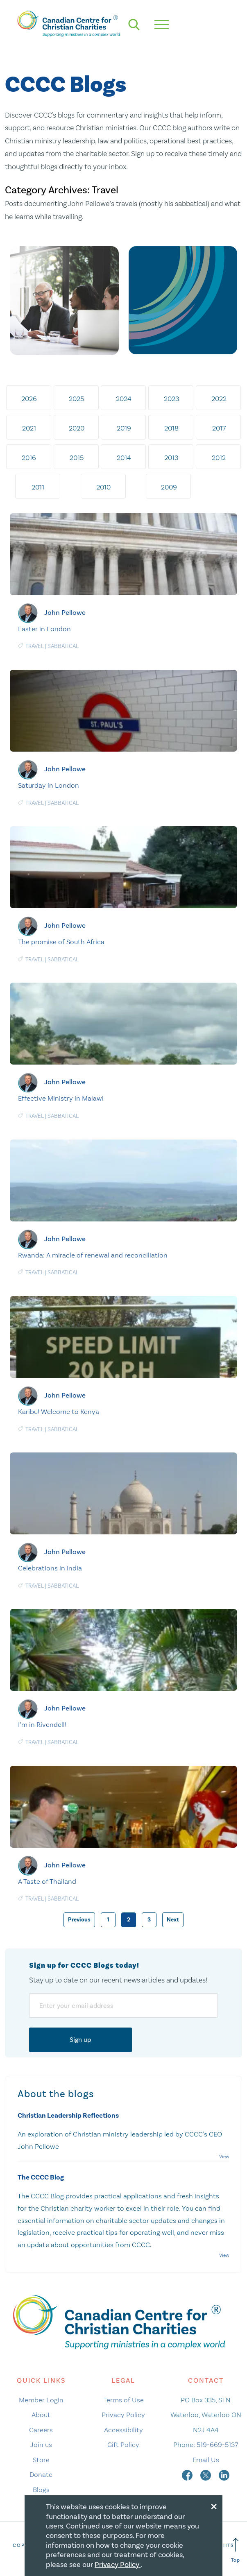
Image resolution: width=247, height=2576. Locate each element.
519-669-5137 (217, 2444)
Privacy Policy (123, 2415)
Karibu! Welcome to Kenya (58, 1411)
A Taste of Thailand (47, 1881)
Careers (41, 2430)
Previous (79, 1919)
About (41, 2415)
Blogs (41, 2489)
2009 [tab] (169, 487)
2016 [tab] (29, 457)
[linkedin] (224, 2474)
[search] (134, 24)
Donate (40, 2474)
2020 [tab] (76, 428)
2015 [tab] (77, 457)
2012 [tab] (219, 457)
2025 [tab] (76, 398)
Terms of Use (123, 2400)
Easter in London (44, 629)
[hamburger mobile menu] (161, 24)
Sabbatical (63, 646)
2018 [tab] (171, 428)
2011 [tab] (38, 487)
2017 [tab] (219, 428)
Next (173, 1919)
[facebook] (188, 2474)
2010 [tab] (103, 487)
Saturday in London (48, 785)
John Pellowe (65, 612)
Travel (34, 646)
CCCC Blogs (65, 85)
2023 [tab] (171, 398)
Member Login (41, 2400)
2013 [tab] (171, 457)
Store (41, 2460)
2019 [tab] (124, 428)
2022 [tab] (219, 398)
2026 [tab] (29, 398)
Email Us (206, 2460)
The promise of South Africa (61, 942)
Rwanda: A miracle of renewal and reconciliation (93, 1255)
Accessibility (123, 2430)
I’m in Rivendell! (42, 1724)
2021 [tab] (29, 428)
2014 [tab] (124, 457)
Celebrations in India (50, 1568)
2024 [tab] (123, 398)
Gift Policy (123, 2444)
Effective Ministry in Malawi (61, 1098)
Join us (41, 2444)
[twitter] (206, 2474)
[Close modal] (214, 2505)
